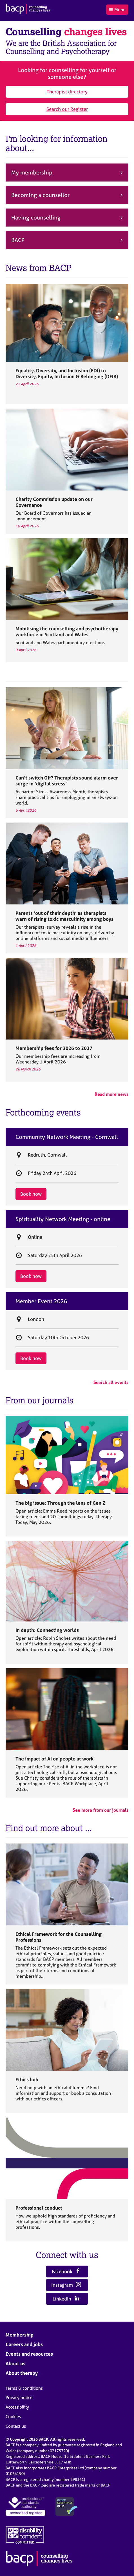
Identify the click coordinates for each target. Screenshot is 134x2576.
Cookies (13, 2416)
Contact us (16, 2426)
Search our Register (67, 109)
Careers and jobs (24, 2344)
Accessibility (17, 2407)
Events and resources (29, 2354)
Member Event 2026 (41, 1301)
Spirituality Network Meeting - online (62, 1219)
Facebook (66, 2271)
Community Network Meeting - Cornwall (66, 1137)
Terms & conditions (24, 2388)
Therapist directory (67, 92)
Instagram (66, 2285)
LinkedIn (66, 2299)
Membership (20, 2335)
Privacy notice (19, 2397)
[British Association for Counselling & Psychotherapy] (28, 9)
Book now (31, 1194)
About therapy (22, 2373)
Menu (117, 9)
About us (15, 2363)
